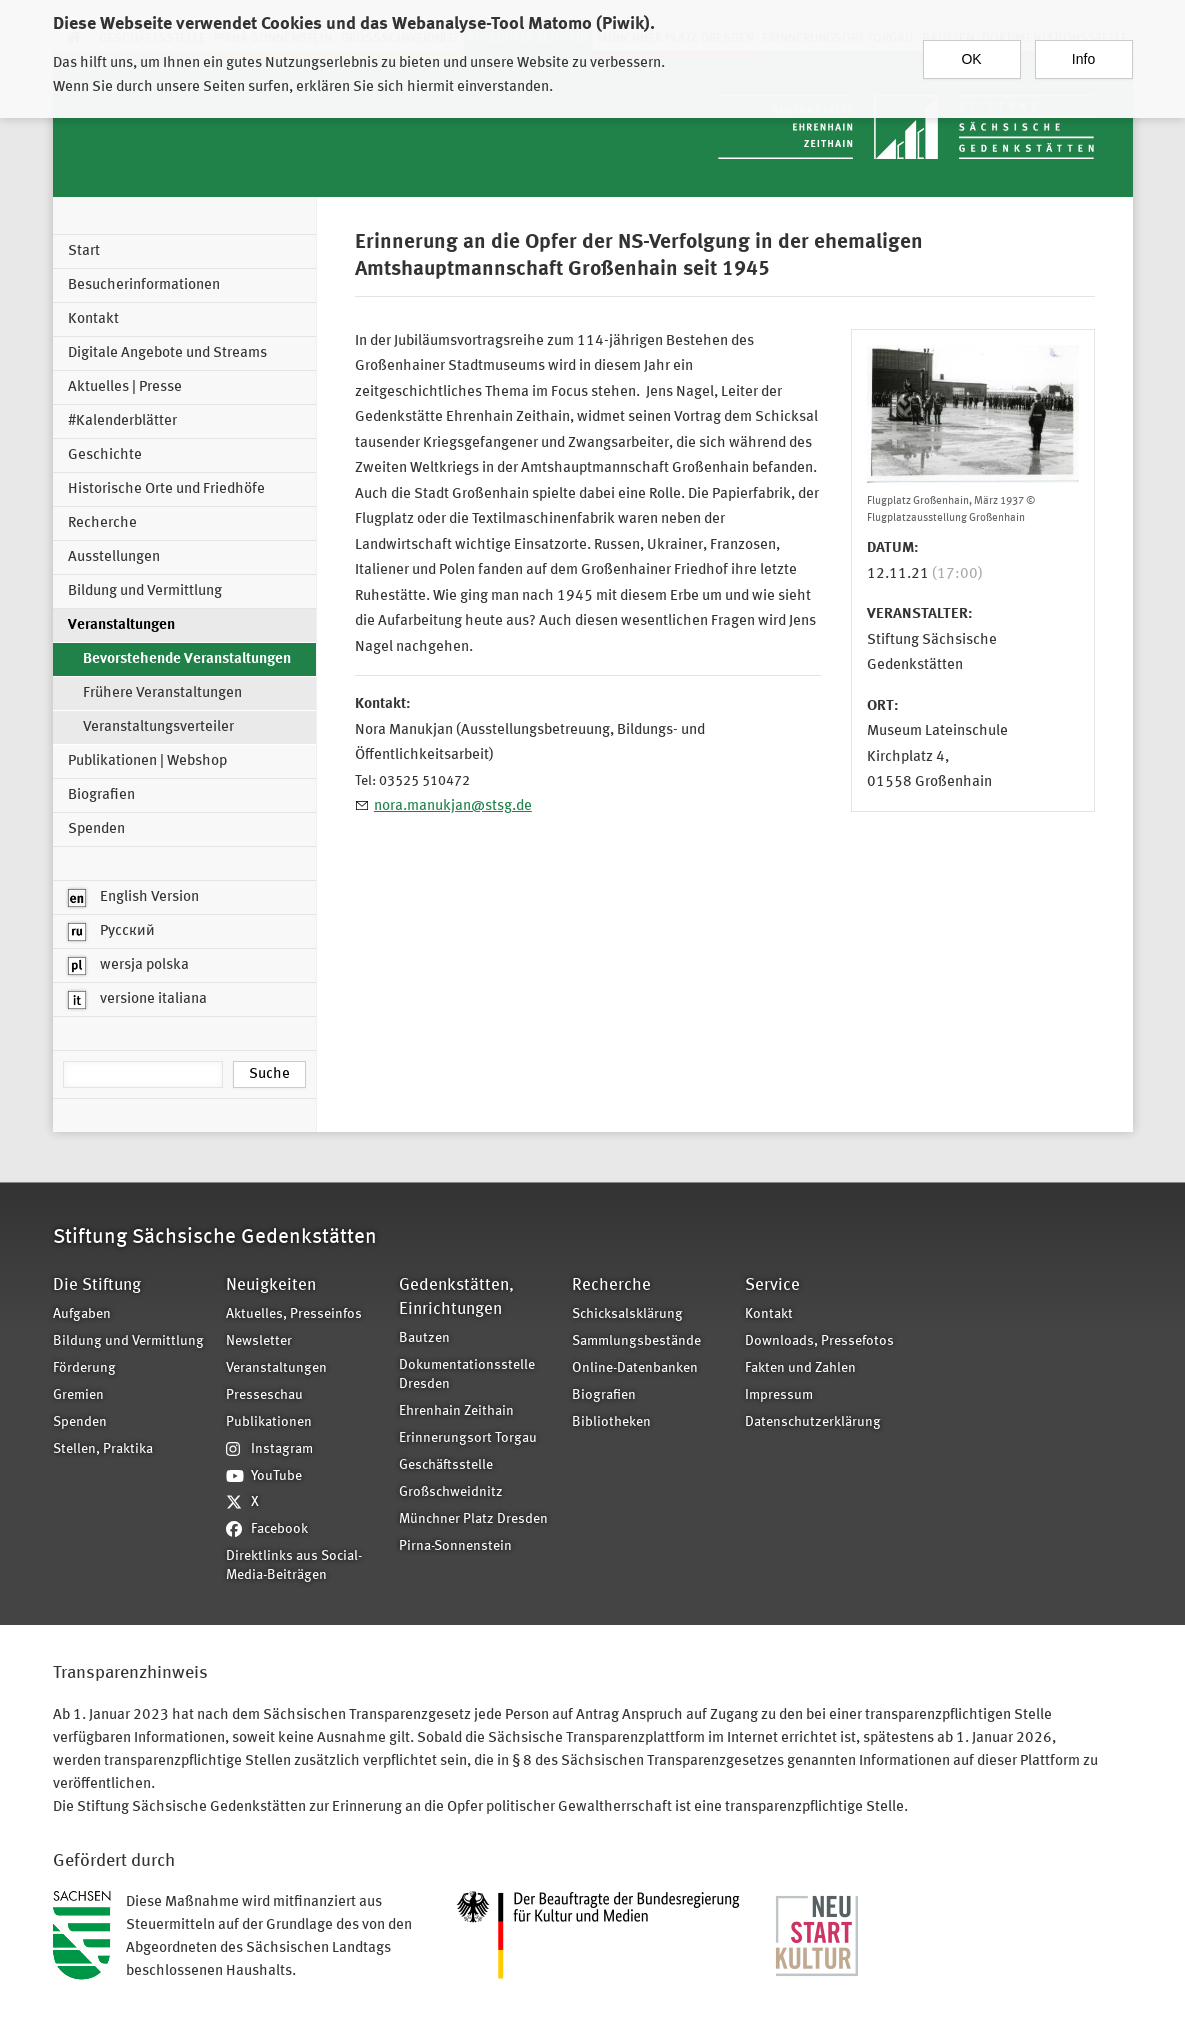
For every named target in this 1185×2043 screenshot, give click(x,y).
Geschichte (105, 455)
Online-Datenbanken (635, 1368)
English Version (133, 898)
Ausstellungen (114, 557)
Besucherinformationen (144, 285)
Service (772, 1285)
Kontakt (93, 319)
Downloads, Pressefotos (819, 1341)
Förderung (84, 1368)
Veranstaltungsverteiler (158, 727)
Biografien (101, 795)
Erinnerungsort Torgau (468, 1438)
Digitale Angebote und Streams (167, 353)
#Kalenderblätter (122, 421)
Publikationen (269, 1422)
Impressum (779, 1395)
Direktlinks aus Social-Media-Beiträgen (294, 1566)
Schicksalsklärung (627, 1314)
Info (1083, 49)
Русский (111, 932)
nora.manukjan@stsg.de (453, 806)
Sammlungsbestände (636, 1341)
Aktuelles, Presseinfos (294, 1314)
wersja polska (128, 966)
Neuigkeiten (271, 1285)
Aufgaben (82, 1314)
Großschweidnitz (451, 1492)
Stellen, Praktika (103, 1449)
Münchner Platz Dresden (473, 1519)
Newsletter (259, 1341)
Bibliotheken (611, 1422)
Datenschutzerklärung (813, 1422)
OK (971, 49)
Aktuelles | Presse (125, 387)
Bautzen (424, 1338)
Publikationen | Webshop (147, 761)
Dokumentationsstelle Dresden (467, 1375)
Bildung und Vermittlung (145, 591)
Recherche (102, 523)
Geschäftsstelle (446, 1465)
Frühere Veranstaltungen (162, 693)
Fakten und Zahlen (800, 1368)
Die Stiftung (97, 1285)
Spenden (96, 829)
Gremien (78, 1395)
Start (84, 251)
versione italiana (137, 1000)
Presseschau (264, 1395)
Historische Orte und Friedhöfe (166, 489)
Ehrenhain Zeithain (456, 1411)
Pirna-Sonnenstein (455, 1546)
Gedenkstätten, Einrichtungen (456, 1297)
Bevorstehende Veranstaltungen (187, 659)
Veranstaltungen (121, 625)
